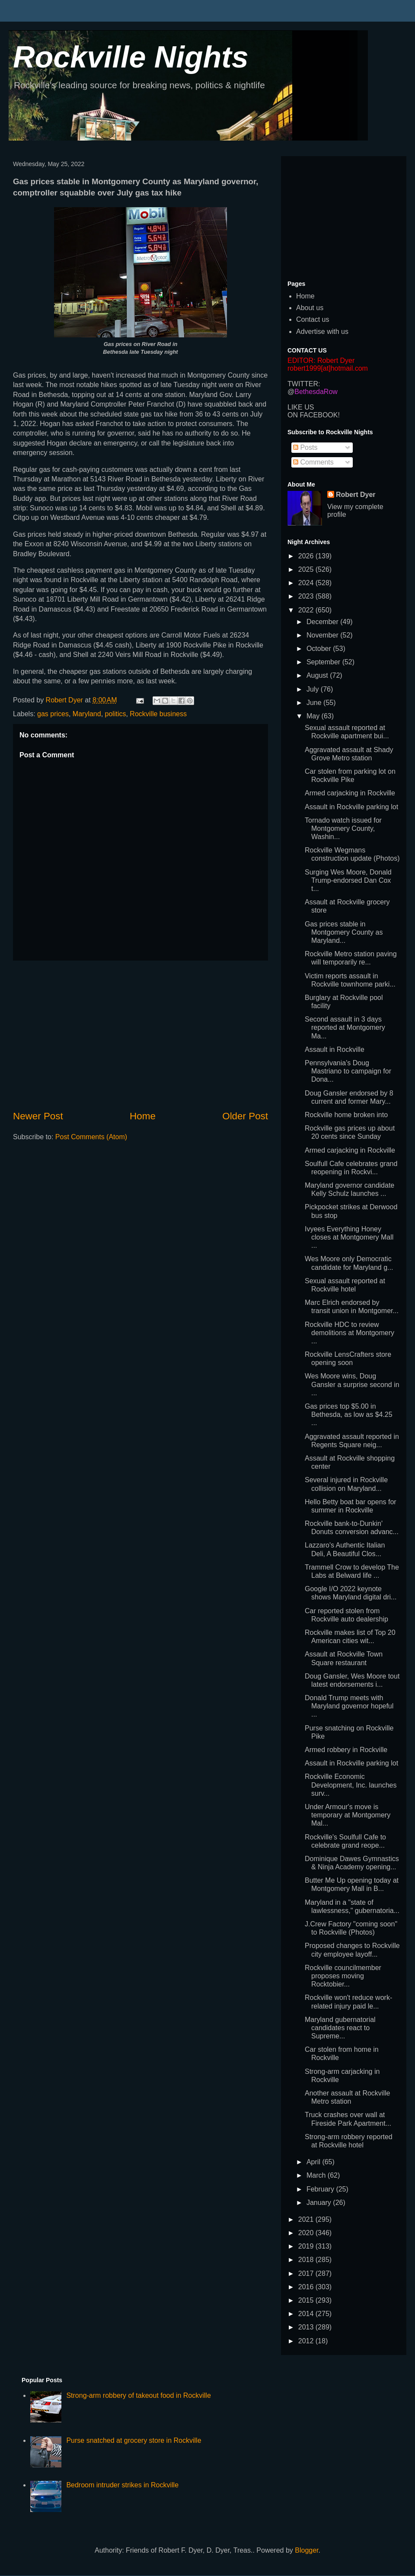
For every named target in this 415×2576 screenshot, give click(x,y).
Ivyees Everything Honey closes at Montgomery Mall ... (349, 1237)
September (324, 662)
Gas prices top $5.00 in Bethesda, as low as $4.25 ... (349, 1414)
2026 (307, 556)
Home (143, 1116)
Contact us (312, 319)
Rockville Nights (131, 57)
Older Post (245, 1116)
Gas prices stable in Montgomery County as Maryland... (344, 932)
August (318, 675)
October (319, 648)
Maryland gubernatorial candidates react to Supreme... (340, 2028)
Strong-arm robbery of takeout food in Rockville (138, 2395)
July (313, 689)
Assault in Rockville (334, 1049)
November (323, 635)
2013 (307, 2327)
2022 (307, 610)
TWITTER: (303, 384)
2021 (307, 2219)
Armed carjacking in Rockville (350, 793)
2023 (307, 596)
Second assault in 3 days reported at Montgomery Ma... (345, 1027)
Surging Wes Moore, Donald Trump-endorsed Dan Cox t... (348, 880)
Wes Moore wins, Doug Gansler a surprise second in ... (352, 1384)
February (321, 2189)
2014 (307, 2313)
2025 (307, 569)
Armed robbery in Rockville (346, 1749)
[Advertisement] (140, 1035)
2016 (307, 2287)
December (323, 621)
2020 (307, 2232)
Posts (305, 447)
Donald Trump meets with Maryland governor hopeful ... (349, 1706)
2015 (307, 2300)
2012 (307, 2341)
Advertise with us (322, 331)
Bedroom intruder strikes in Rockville (122, 2485)
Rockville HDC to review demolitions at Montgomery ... (349, 1333)
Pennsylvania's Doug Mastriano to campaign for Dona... (348, 1071)
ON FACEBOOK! (313, 415)
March (317, 2175)
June (314, 702)
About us (309, 307)
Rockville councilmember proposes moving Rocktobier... (343, 1976)
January (319, 2202)
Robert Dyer (356, 494)
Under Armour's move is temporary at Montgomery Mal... (347, 1815)
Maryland (87, 714)
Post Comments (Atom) (91, 1137)
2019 (307, 2246)
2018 (307, 2259)
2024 (307, 582)
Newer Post (38, 1116)
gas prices (53, 714)
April (314, 2162)
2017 (307, 2273)
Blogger (306, 2550)
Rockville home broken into (346, 1114)
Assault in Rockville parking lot (351, 807)
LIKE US (300, 407)
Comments (313, 462)
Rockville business (158, 714)
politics (115, 714)
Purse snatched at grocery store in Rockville (133, 2440)
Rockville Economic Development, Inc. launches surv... (350, 1785)
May (314, 716)
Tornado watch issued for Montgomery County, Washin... (343, 828)
